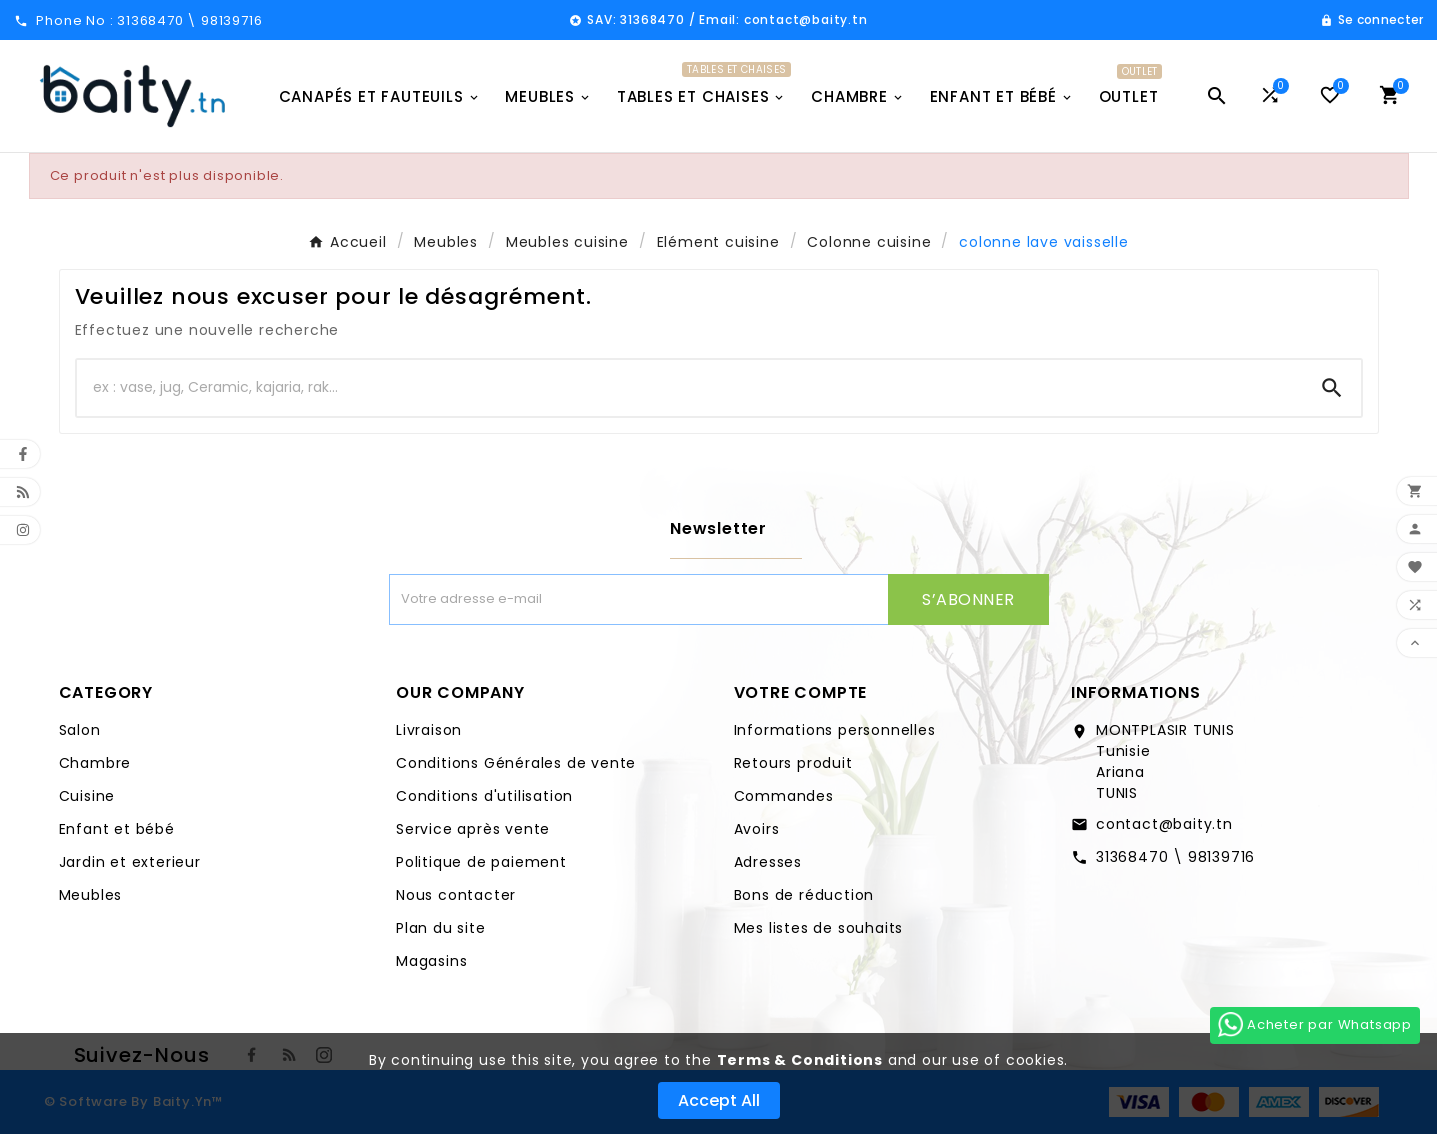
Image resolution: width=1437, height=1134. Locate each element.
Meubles (91, 895)
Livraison (429, 730)
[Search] (1332, 388)
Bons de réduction (804, 895)
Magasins (431, 961)
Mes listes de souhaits (819, 928)
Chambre (95, 763)
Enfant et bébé (117, 829)
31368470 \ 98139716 (1175, 857)
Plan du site (441, 928)
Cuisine (87, 796)
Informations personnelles (835, 730)
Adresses (768, 862)
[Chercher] (690, 388)
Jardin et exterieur (130, 862)
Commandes (784, 796)
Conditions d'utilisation (484, 796)
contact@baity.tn (1164, 824)
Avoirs (757, 829)
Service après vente (473, 829)
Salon (80, 730)
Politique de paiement (481, 862)
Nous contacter (456, 895)
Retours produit (793, 763)
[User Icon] (1372, 20)
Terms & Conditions (800, 1060)
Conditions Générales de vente (516, 763)
